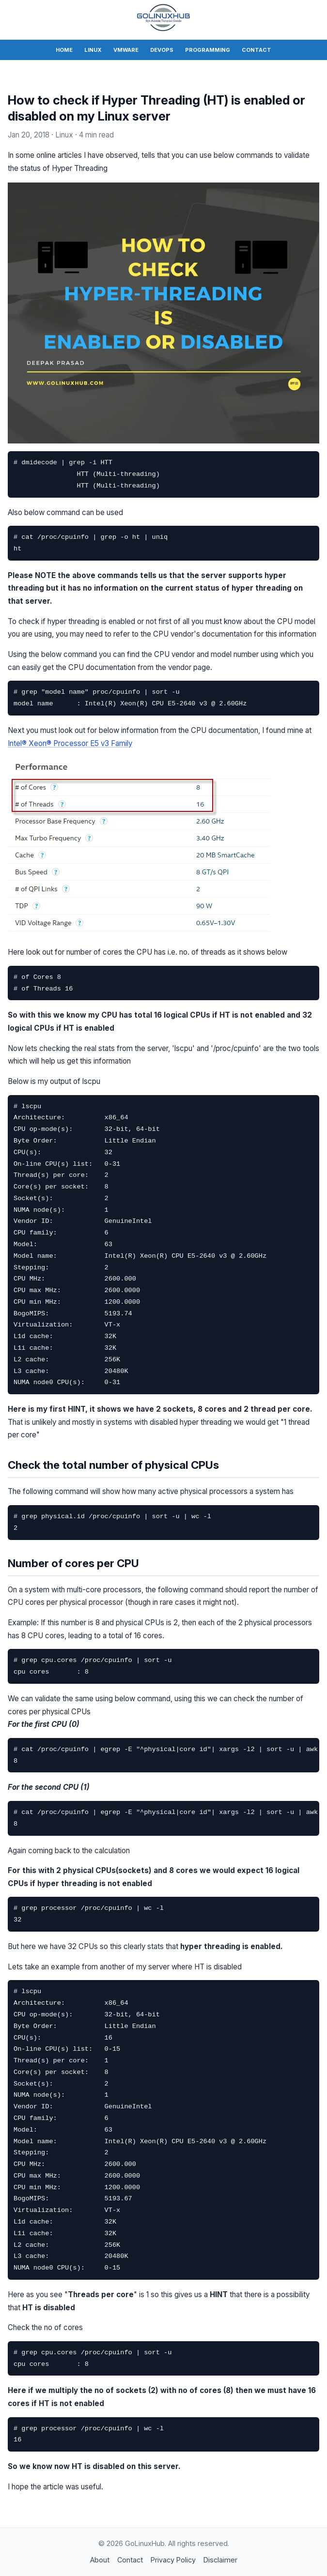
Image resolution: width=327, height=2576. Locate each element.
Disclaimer (220, 2560)
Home (64, 49)
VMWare (126, 49)
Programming (207, 49)
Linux (93, 49)
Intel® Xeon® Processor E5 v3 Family (70, 743)
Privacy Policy (173, 2560)
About (99, 2560)
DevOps (161, 49)
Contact (256, 49)
